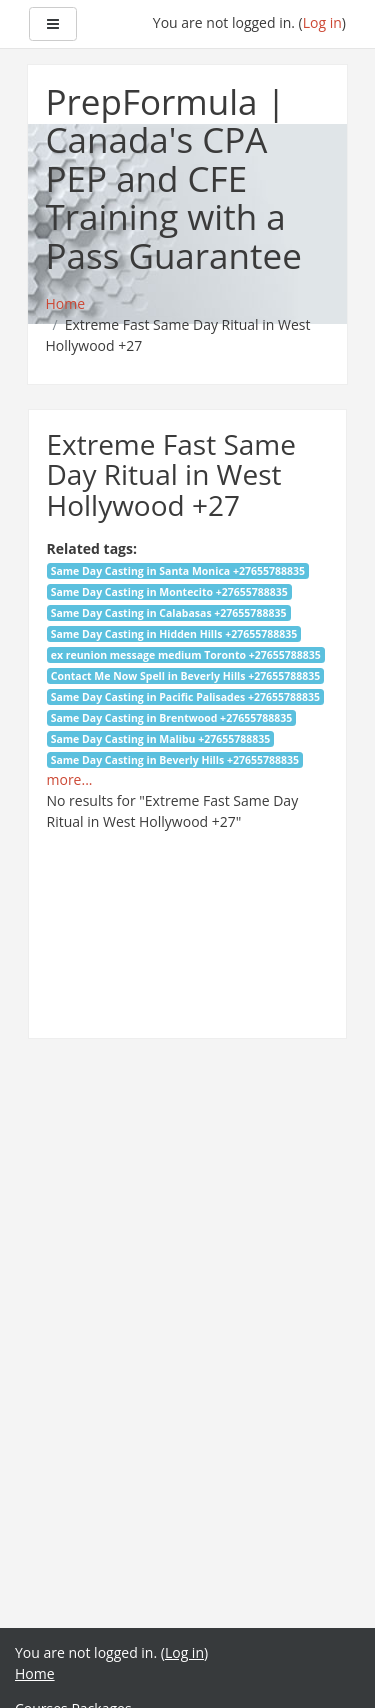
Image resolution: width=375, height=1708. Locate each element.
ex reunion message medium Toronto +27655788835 (186, 655)
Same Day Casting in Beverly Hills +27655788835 (175, 760)
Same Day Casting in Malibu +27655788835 (161, 739)
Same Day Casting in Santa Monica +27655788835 (178, 571)
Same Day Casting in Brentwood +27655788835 (171, 718)
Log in (322, 22)
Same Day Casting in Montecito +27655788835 (169, 592)
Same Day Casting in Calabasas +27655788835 (169, 613)
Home (35, 1673)
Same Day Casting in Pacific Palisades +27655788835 (185, 697)
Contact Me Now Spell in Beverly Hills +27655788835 (186, 676)
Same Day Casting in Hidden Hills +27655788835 (174, 634)
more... (70, 779)
